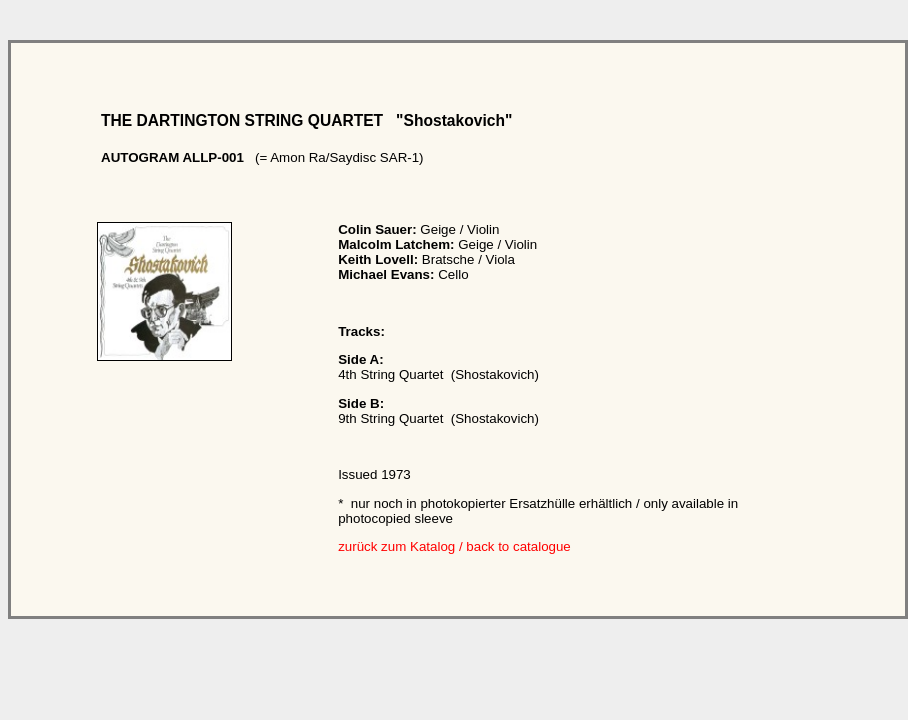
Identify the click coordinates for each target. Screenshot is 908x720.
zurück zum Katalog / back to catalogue (454, 546)
